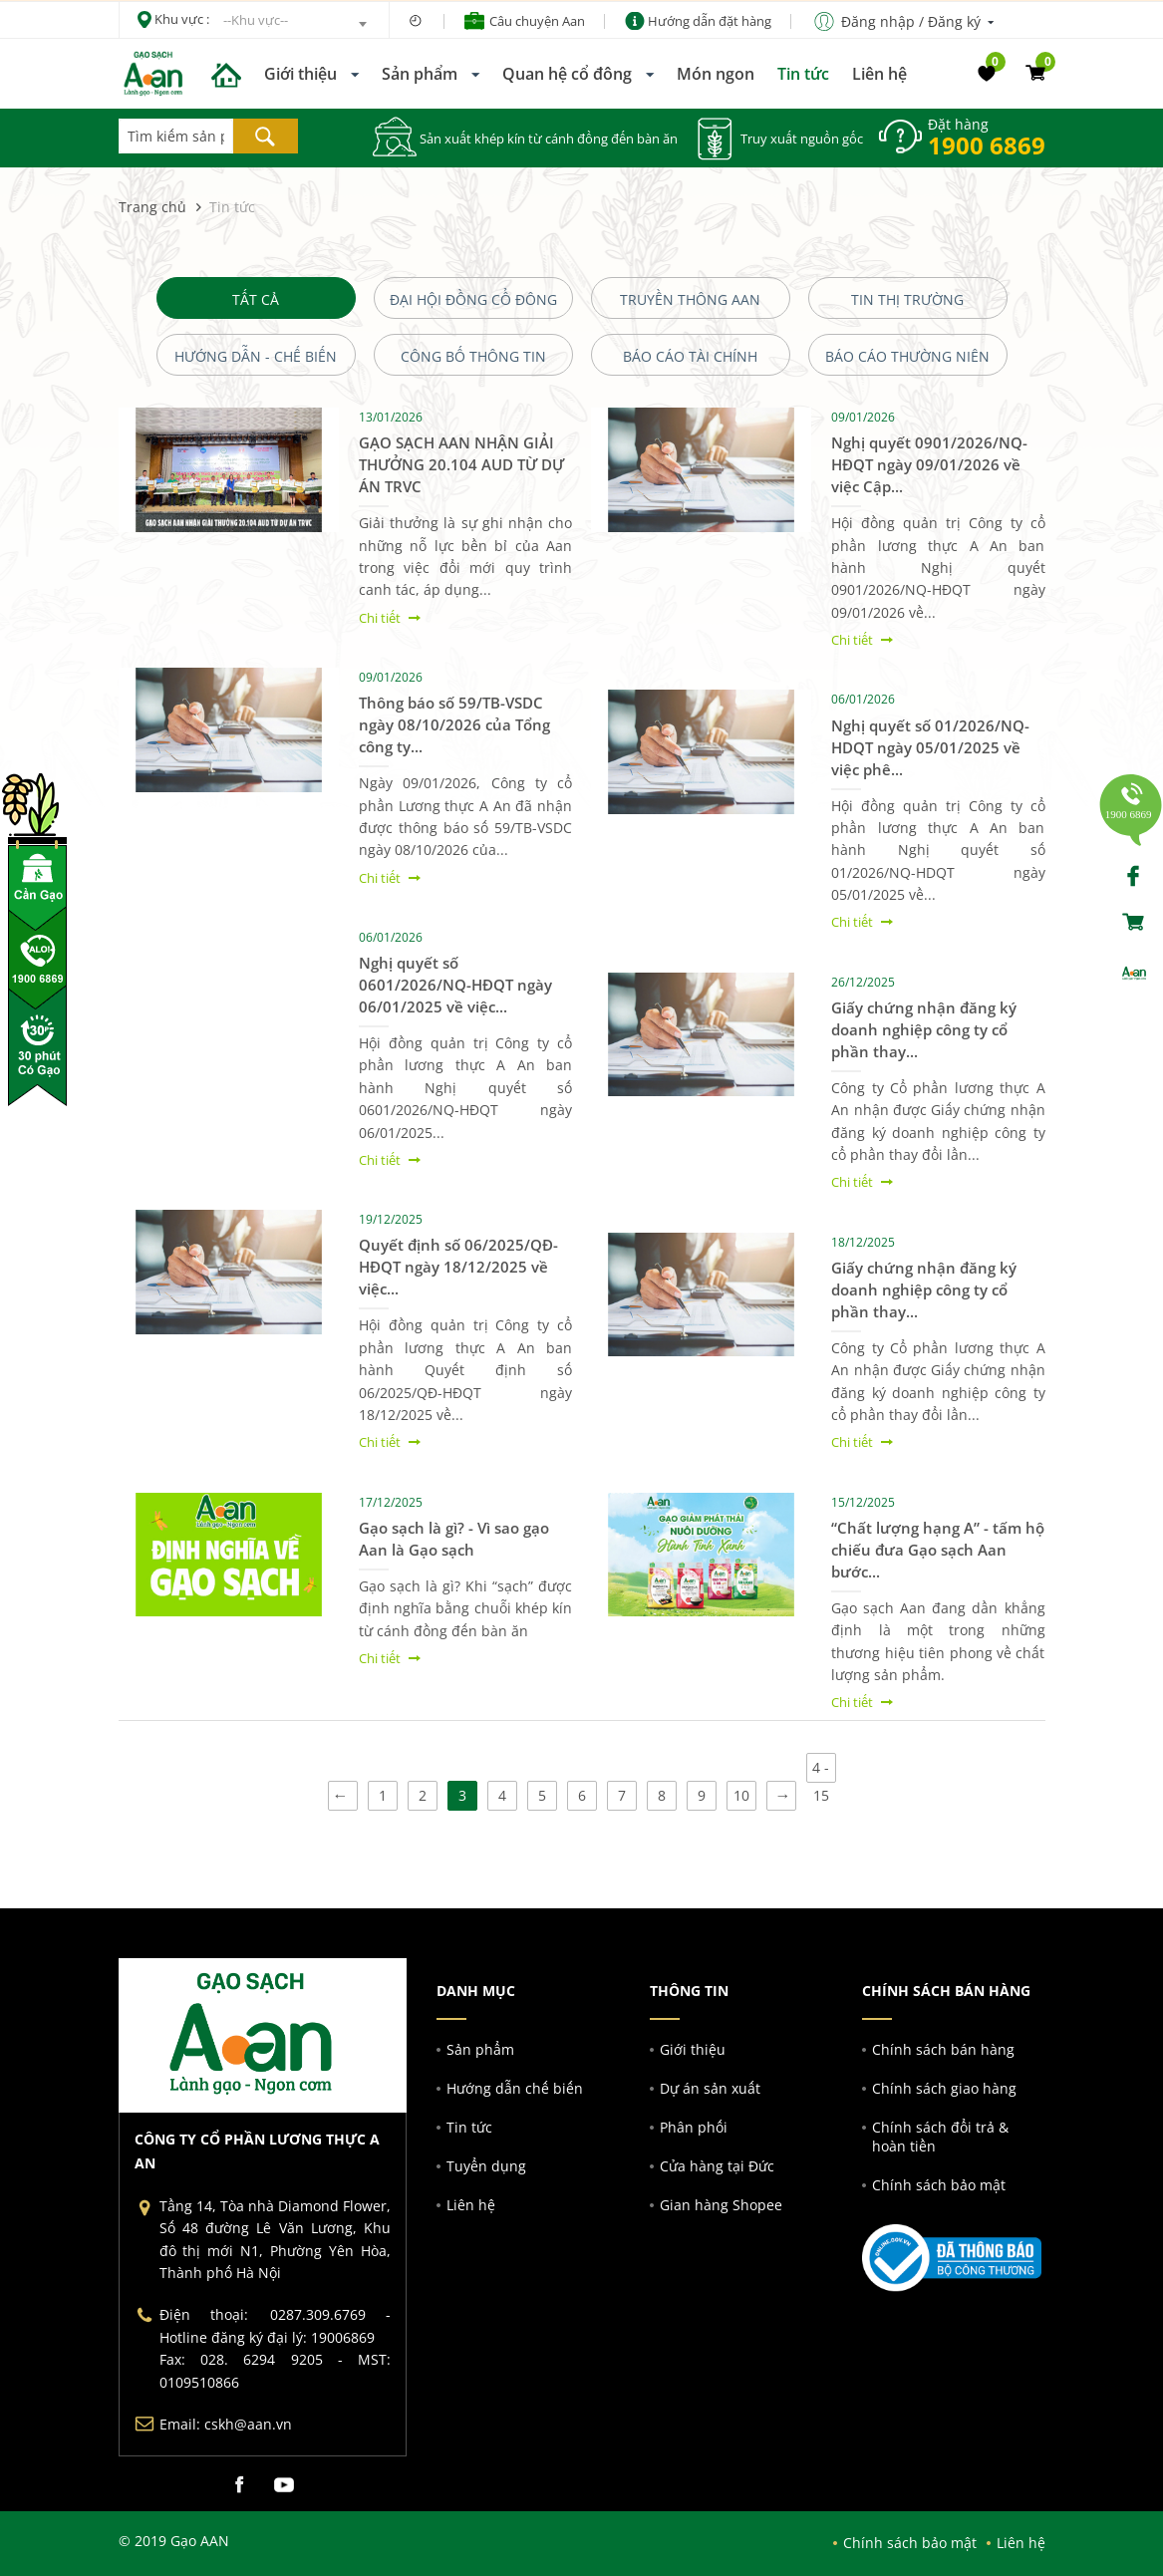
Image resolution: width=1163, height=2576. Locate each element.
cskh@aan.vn (248, 2424)
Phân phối (693, 2127)
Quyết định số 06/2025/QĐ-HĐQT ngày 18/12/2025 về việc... (458, 1266)
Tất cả (255, 299)
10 (741, 1795)
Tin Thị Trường (907, 299)
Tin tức (803, 74)
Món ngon (715, 74)
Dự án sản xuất (710, 2088)
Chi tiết (380, 618)
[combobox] (294, 24)
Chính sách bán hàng (943, 2049)
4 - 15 (820, 1770)
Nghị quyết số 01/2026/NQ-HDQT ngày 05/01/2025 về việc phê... (930, 747)
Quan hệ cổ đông (567, 74)
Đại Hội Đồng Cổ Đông (473, 299)
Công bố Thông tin (473, 356)
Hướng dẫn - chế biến (255, 356)
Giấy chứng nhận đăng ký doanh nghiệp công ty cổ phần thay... (924, 1029)
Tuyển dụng (486, 2165)
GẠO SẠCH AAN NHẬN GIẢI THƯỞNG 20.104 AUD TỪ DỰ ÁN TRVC (461, 464)
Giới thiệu (300, 74)
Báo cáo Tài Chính (690, 356)
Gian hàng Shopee (721, 2204)
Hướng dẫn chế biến (514, 2088)
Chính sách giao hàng (944, 2088)
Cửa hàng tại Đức (717, 2165)
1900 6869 (986, 145)
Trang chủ (152, 206)
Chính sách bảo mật (939, 2184)
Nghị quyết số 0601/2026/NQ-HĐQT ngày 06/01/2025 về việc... (455, 984)
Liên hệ (879, 74)
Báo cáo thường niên (907, 356)
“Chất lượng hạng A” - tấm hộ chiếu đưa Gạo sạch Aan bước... (937, 1549)
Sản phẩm (419, 74)
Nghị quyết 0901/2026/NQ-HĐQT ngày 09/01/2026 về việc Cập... (929, 464)
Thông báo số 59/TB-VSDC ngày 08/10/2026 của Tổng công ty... (454, 724)
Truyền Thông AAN (690, 299)
